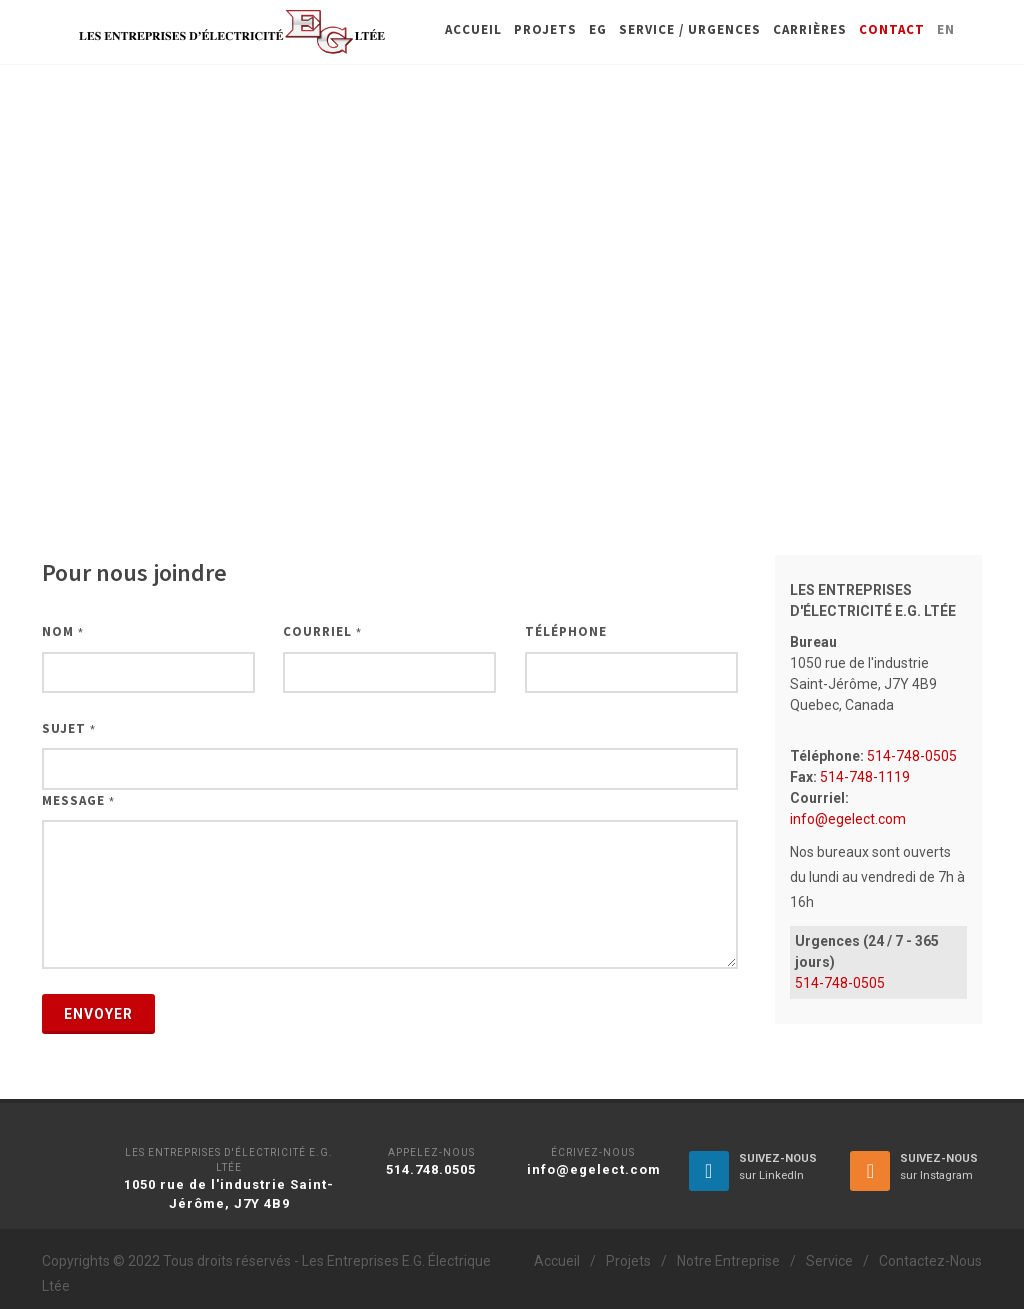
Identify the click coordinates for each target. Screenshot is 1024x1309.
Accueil (557, 1261)
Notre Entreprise (728, 1261)
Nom (63, 631)
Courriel (322, 631)
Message (78, 800)
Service (829, 1261)
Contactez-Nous (930, 1261)
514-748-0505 (910, 756)
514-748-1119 (863, 777)
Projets (628, 1261)
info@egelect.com (848, 819)
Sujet (69, 728)
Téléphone (566, 631)
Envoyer (98, 1014)
